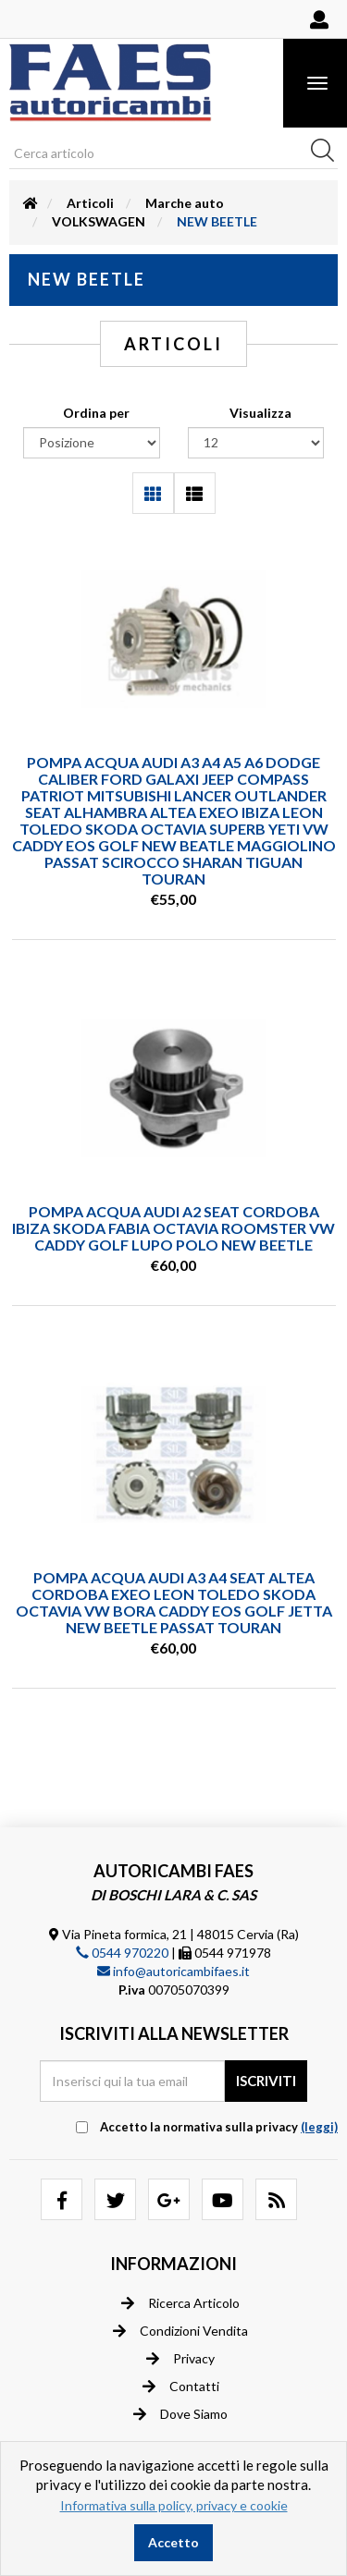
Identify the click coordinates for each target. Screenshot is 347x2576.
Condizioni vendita (180, 2331)
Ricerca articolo (180, 2303)
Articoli (90, 203)
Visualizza (260, 413)
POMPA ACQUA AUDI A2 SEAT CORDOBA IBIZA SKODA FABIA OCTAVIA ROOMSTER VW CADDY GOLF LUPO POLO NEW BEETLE (173, 1228)
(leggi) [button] (319, 2126)
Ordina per (96, 413)
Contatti (181, 2386)
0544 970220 (122, 1952)
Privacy (180, 2359)
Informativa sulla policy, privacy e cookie (174, 2505)
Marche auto (184, 203)
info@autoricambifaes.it (173, 1971)
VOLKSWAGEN (98, 221)
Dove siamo (180, 2414)
